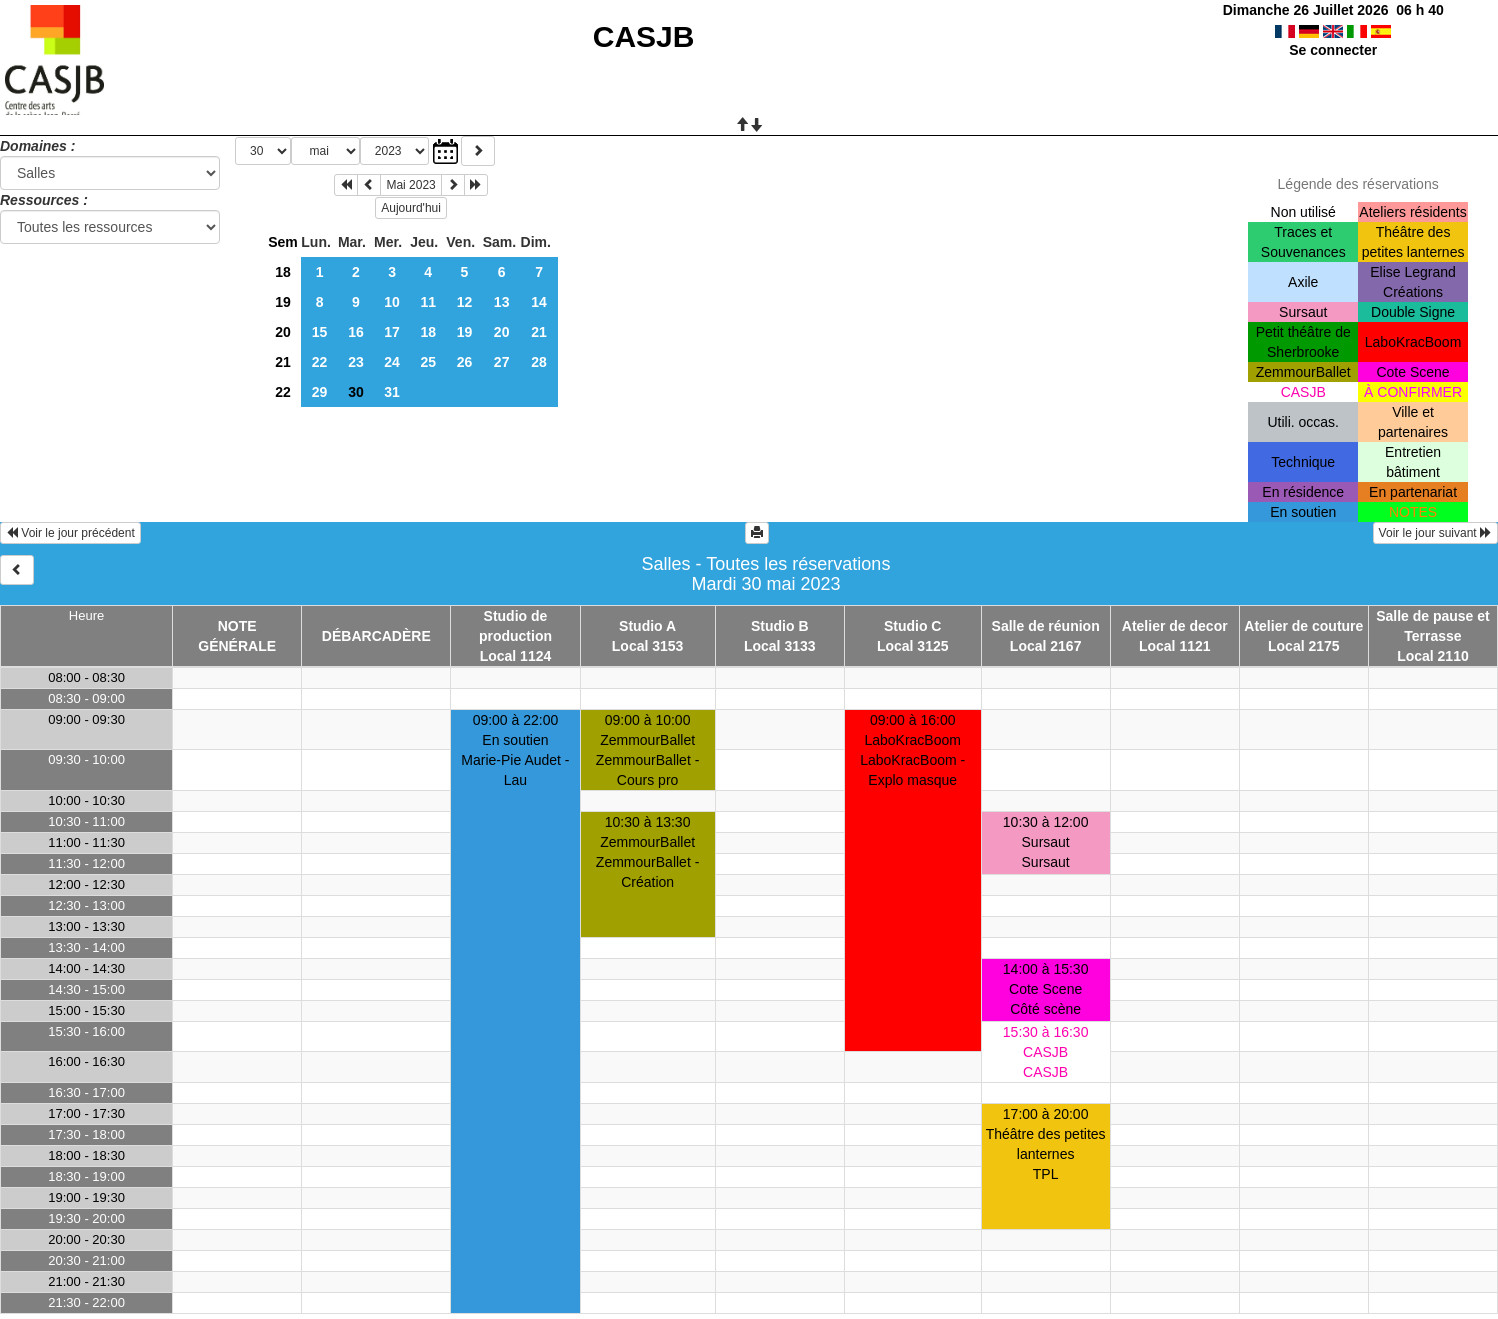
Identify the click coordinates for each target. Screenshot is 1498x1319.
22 (320, 362)
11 (428, 302)
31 (392, 392)
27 (502, 362)
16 (356, 332)
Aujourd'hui (411, 208)
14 (539, 302)
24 (392, 362)
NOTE (237, 626)
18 (283, 272)
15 (320, 332)
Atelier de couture (1303, 626)
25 (428, 362)
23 (356, 362)
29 (320, 392)
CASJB (644, 36)
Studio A (647, 626)
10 (392, 302)
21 (539, 332)
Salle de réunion (1046, 626)
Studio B (780, 626)
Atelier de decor (1175, 626)
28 (539, 362)
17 (392, 332)
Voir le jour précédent (70, 533)
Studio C (913, 626)
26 (465, 362)
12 (465, 302)
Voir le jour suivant (1435, 533)
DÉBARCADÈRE (376, 636)
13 (502, 302)
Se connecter (1333, 50)
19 (283, 302)
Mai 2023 (410, 185)
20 (283, 332)
